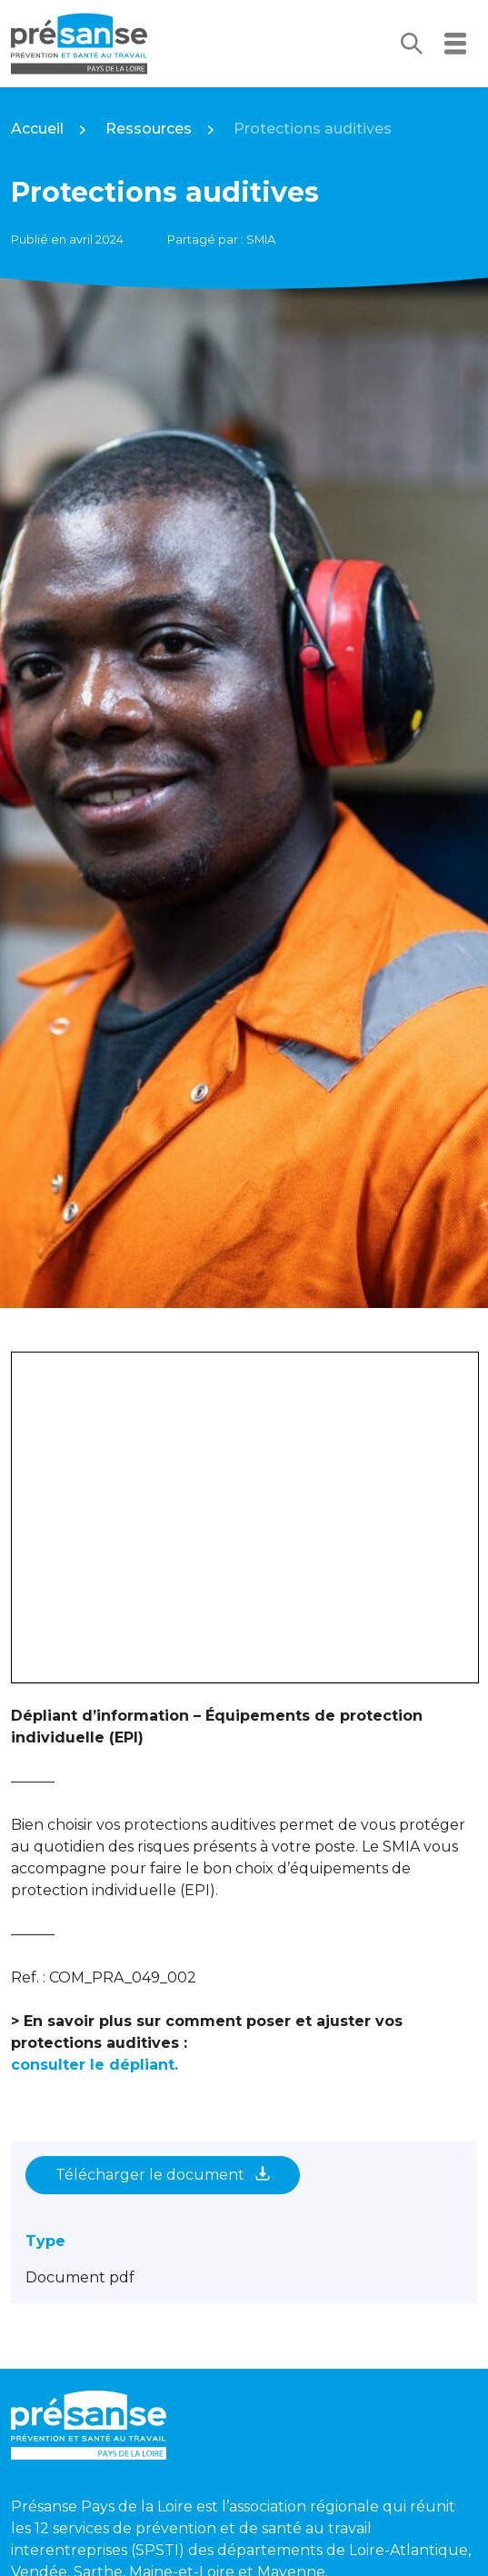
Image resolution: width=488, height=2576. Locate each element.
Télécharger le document (162, 2174)
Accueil (37, 128)
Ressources (148, 128)
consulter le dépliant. (94, 2064)
